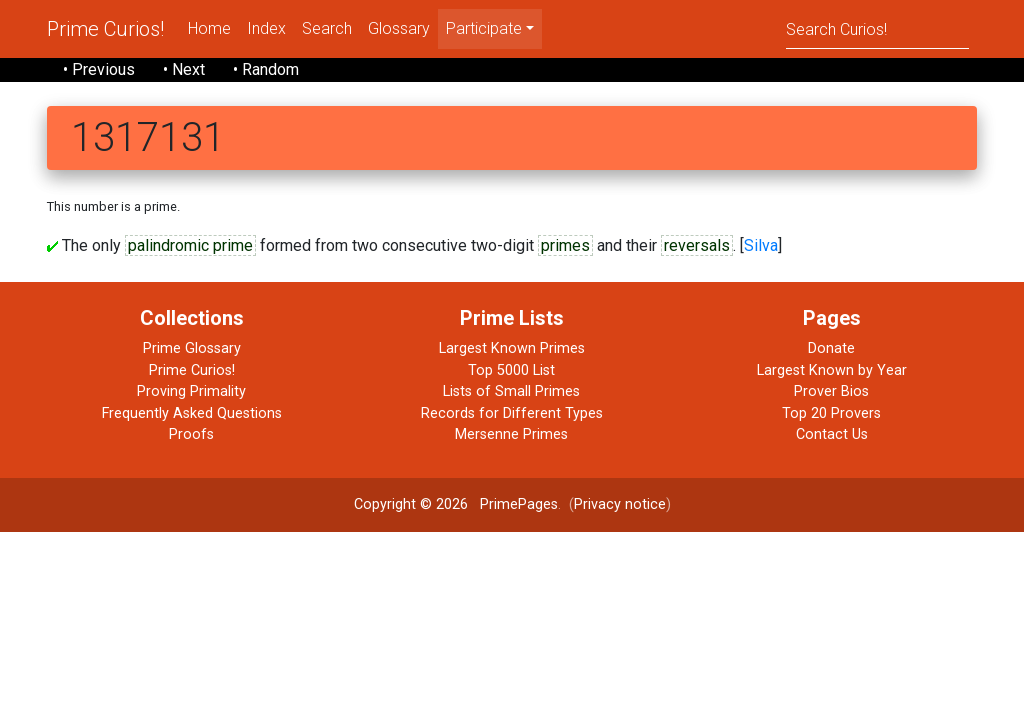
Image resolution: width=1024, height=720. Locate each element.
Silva (761, 245)
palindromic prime (190, 245)
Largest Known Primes (512, 348)
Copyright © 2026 (411, 504)
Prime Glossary (192, 348)
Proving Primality (191, 391)
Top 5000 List (511, 370)
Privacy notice (620, 504)
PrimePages (519, 504)
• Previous (99, 69)
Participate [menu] (484, 28)
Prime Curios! (105, 29)
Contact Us (832, 434)
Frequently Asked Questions (192, 413)
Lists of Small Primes (511, 391)
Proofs (191, 434)
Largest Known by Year (832, 370)
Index (266, 28)
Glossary (399, 28)
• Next (184, 69)
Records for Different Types (512, 413)
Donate (831, 348)
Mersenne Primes (511, 434)
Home (209, 28)
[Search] (877, 28)
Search (327, 28)
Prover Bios (831, 391)
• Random (266, 69)
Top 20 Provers (831, 413)
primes (565, 245)
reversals (697, 245)
